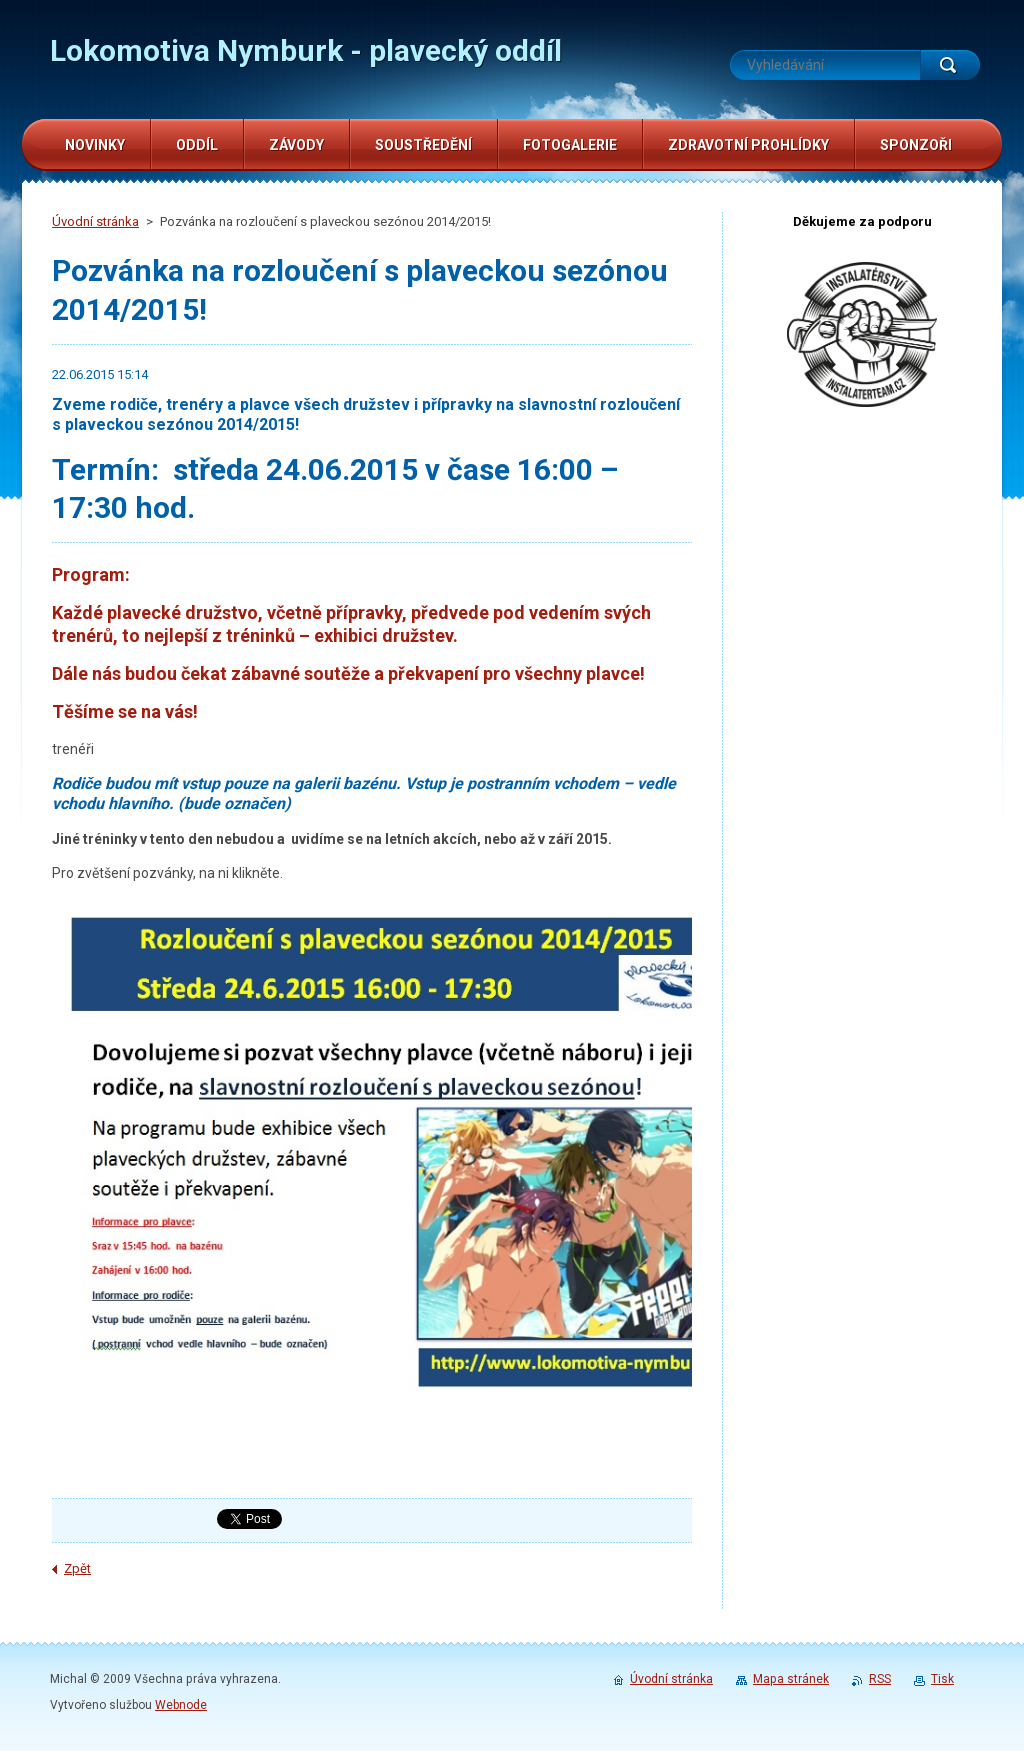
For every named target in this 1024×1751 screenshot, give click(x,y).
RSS (880, 1679)
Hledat (950, 65)
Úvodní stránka (95, 221)
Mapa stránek (791, 1679)
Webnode (181, 1705)
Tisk (942, 1679)
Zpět (77, 1568)
